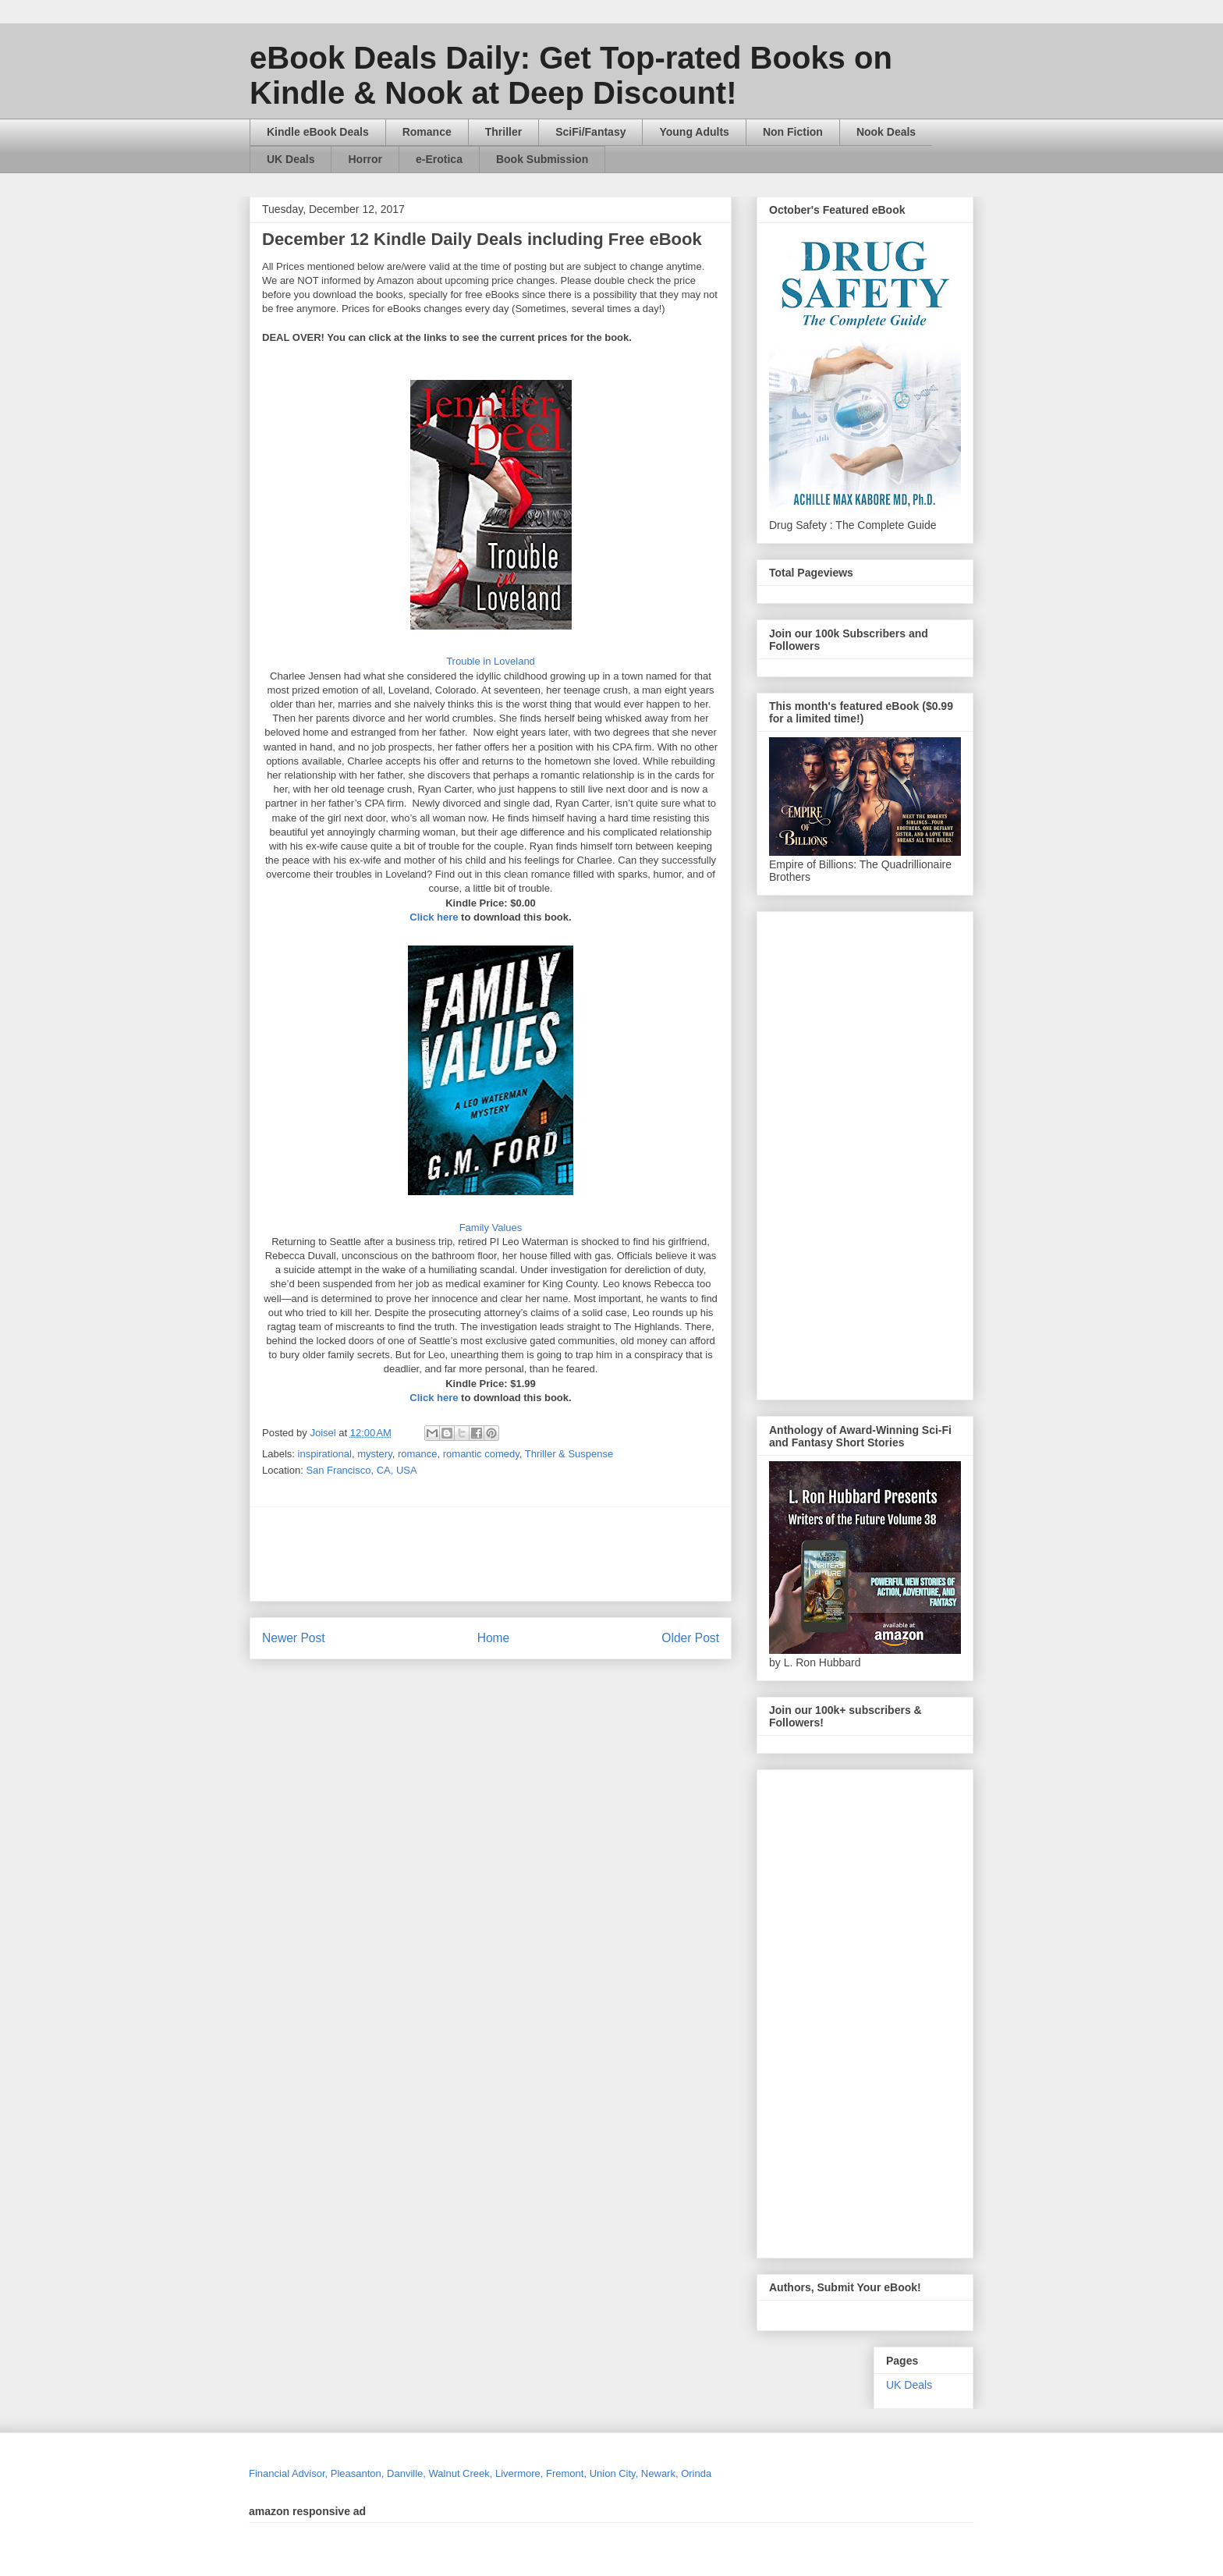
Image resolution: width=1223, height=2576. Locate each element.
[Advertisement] (640, 1554)
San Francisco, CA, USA (361, 1470)
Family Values (491, 1227)
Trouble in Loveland (490, 661)
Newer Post (293, 1638)
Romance (427, 132)
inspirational (325, 1454)
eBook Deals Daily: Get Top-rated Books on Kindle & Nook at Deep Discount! (571, 75)
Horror (365, 159)
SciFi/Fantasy (590, 132)
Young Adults (693, 132)
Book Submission (542, 159)
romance (418, 1454)
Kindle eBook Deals (318, 132)
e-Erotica (439, 159)
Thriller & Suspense (569, 1454)
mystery (374, 1454)
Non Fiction (793, 132)
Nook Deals (886, 132)
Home (493, 1638)
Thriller (503, 132)
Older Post (690, 1638)
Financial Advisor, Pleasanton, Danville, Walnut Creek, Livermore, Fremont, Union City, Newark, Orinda (480, 2473)
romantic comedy (481, 1454)
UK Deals (290, 159)
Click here (433, 917)
